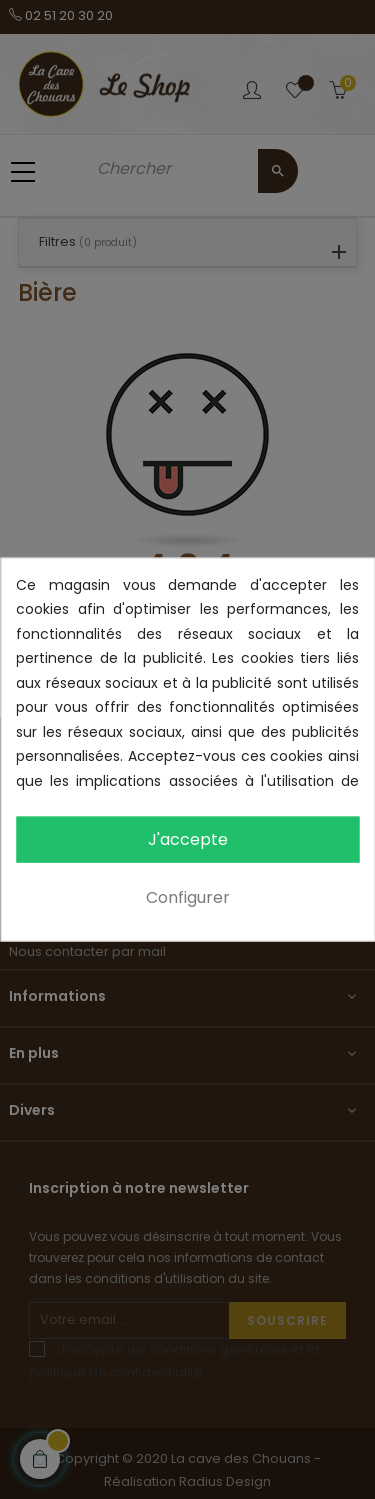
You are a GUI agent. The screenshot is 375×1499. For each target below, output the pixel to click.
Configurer (188, 897)
